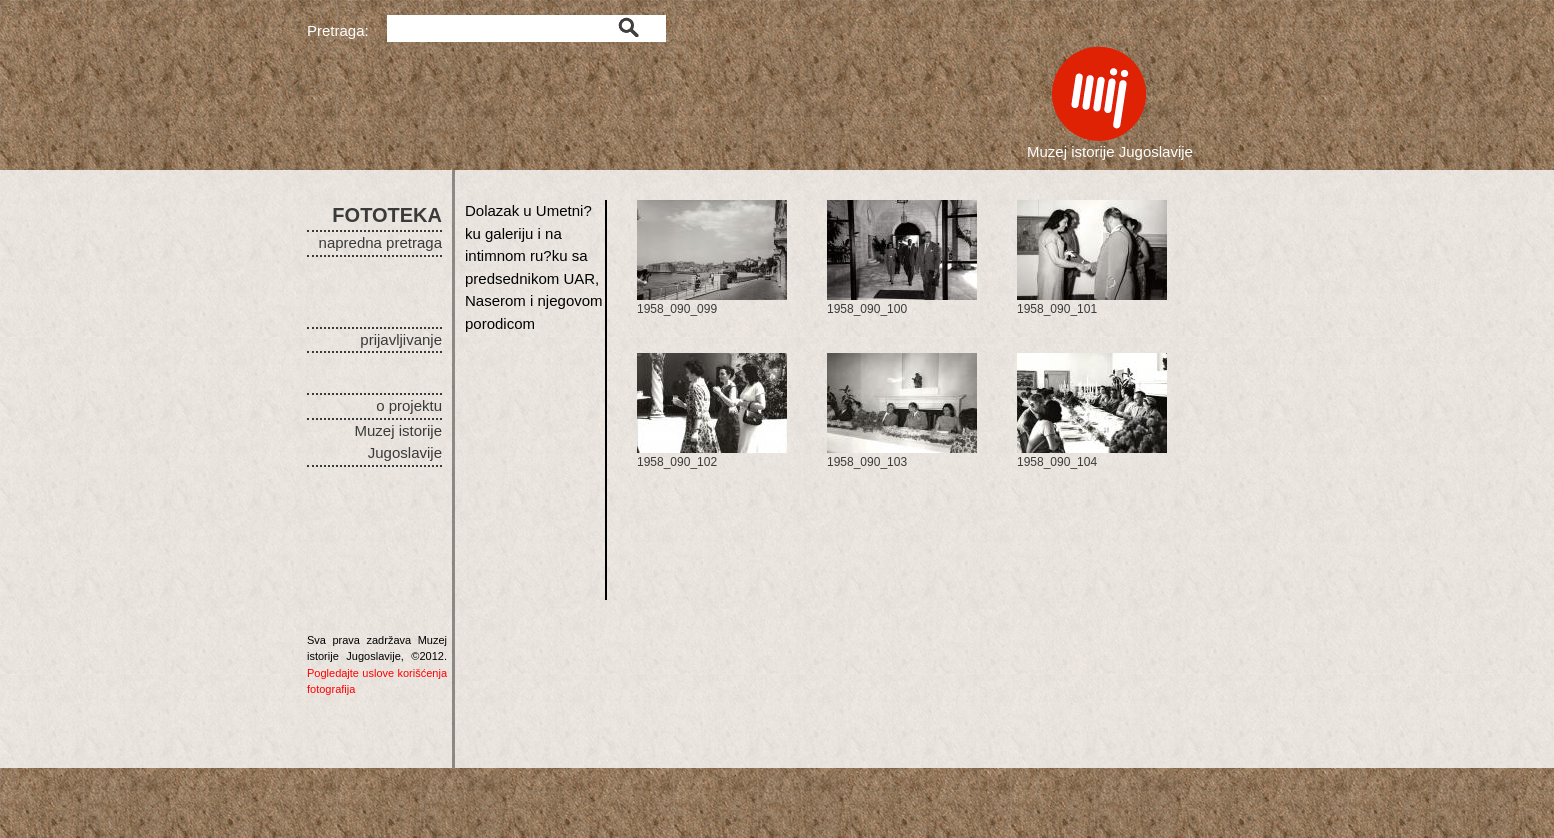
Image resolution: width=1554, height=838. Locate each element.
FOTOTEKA (387, 215)
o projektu (409, 405)
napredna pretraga (380, 242)
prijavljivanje (401, 339)
